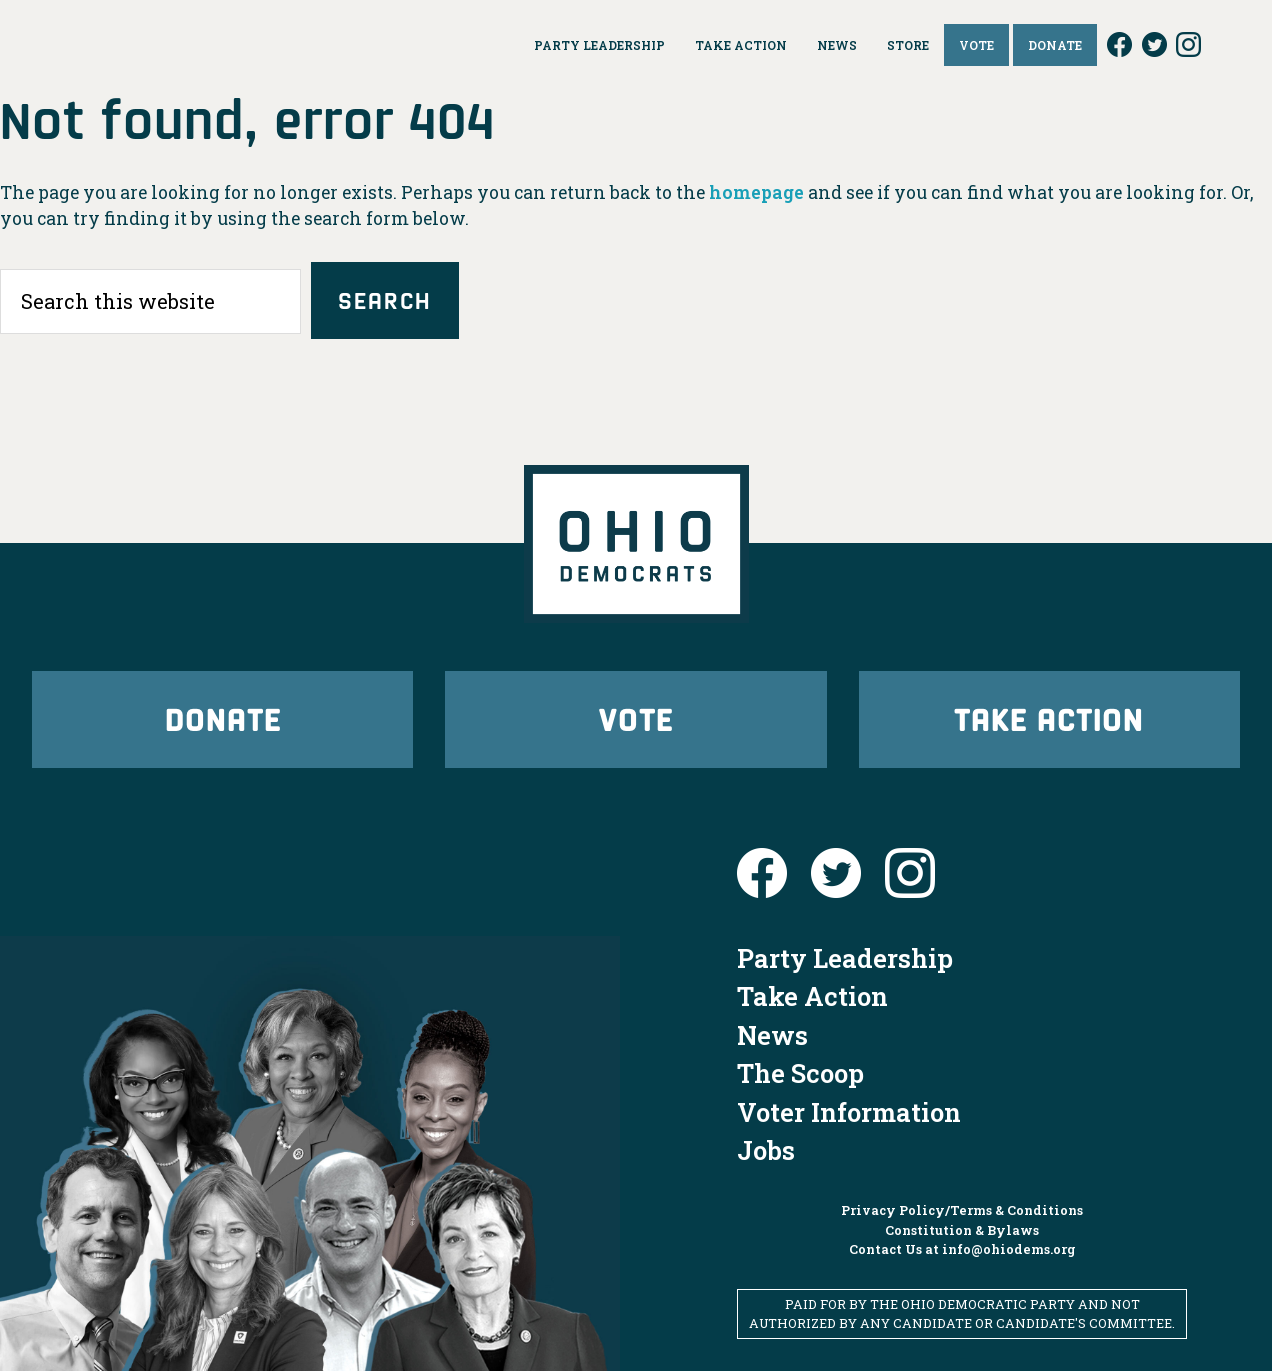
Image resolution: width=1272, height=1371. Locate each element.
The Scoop (800, 1073)
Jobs (766, 1150)
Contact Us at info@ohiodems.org (962, 1249)
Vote (636, 718)
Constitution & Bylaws (962, 1230)
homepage (756, 192)
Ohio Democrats (197, 45)
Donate (223, 718)
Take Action (1049, 718)
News (772, 1035)
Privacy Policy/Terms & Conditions (962, 1210)
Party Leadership (845, 958)
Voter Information (849, 1112)
